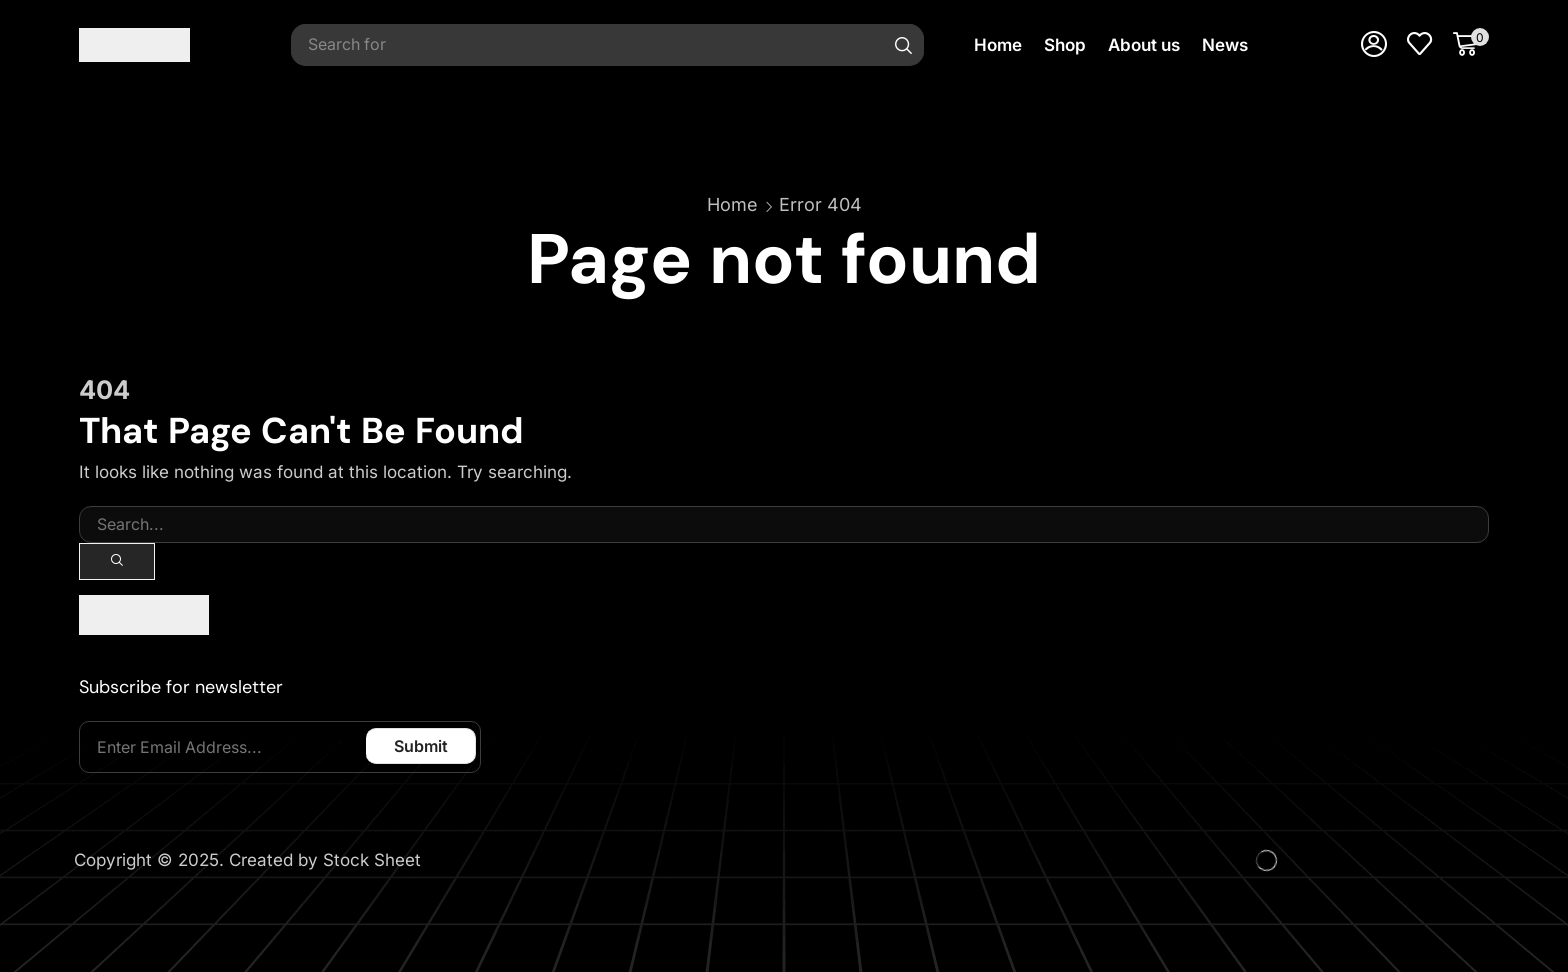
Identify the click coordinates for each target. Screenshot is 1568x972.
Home (732, 204)
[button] (1374, 45)
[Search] (904, 45)
